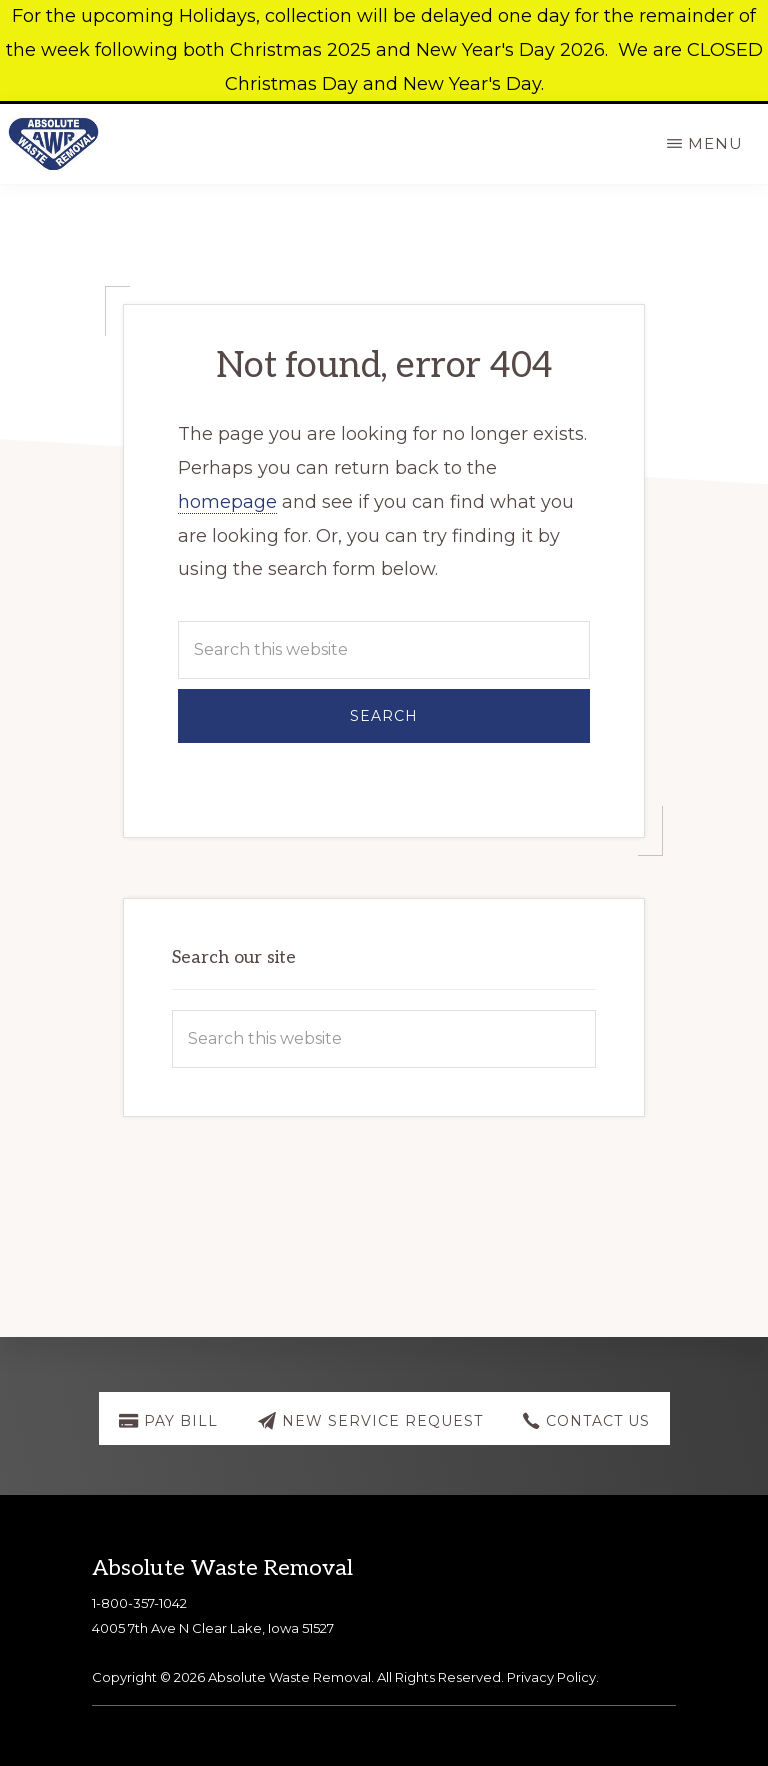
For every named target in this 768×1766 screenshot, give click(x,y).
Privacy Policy (551, 1677)
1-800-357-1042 (139, 1603)
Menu (715, 143)
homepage (227, 502)
